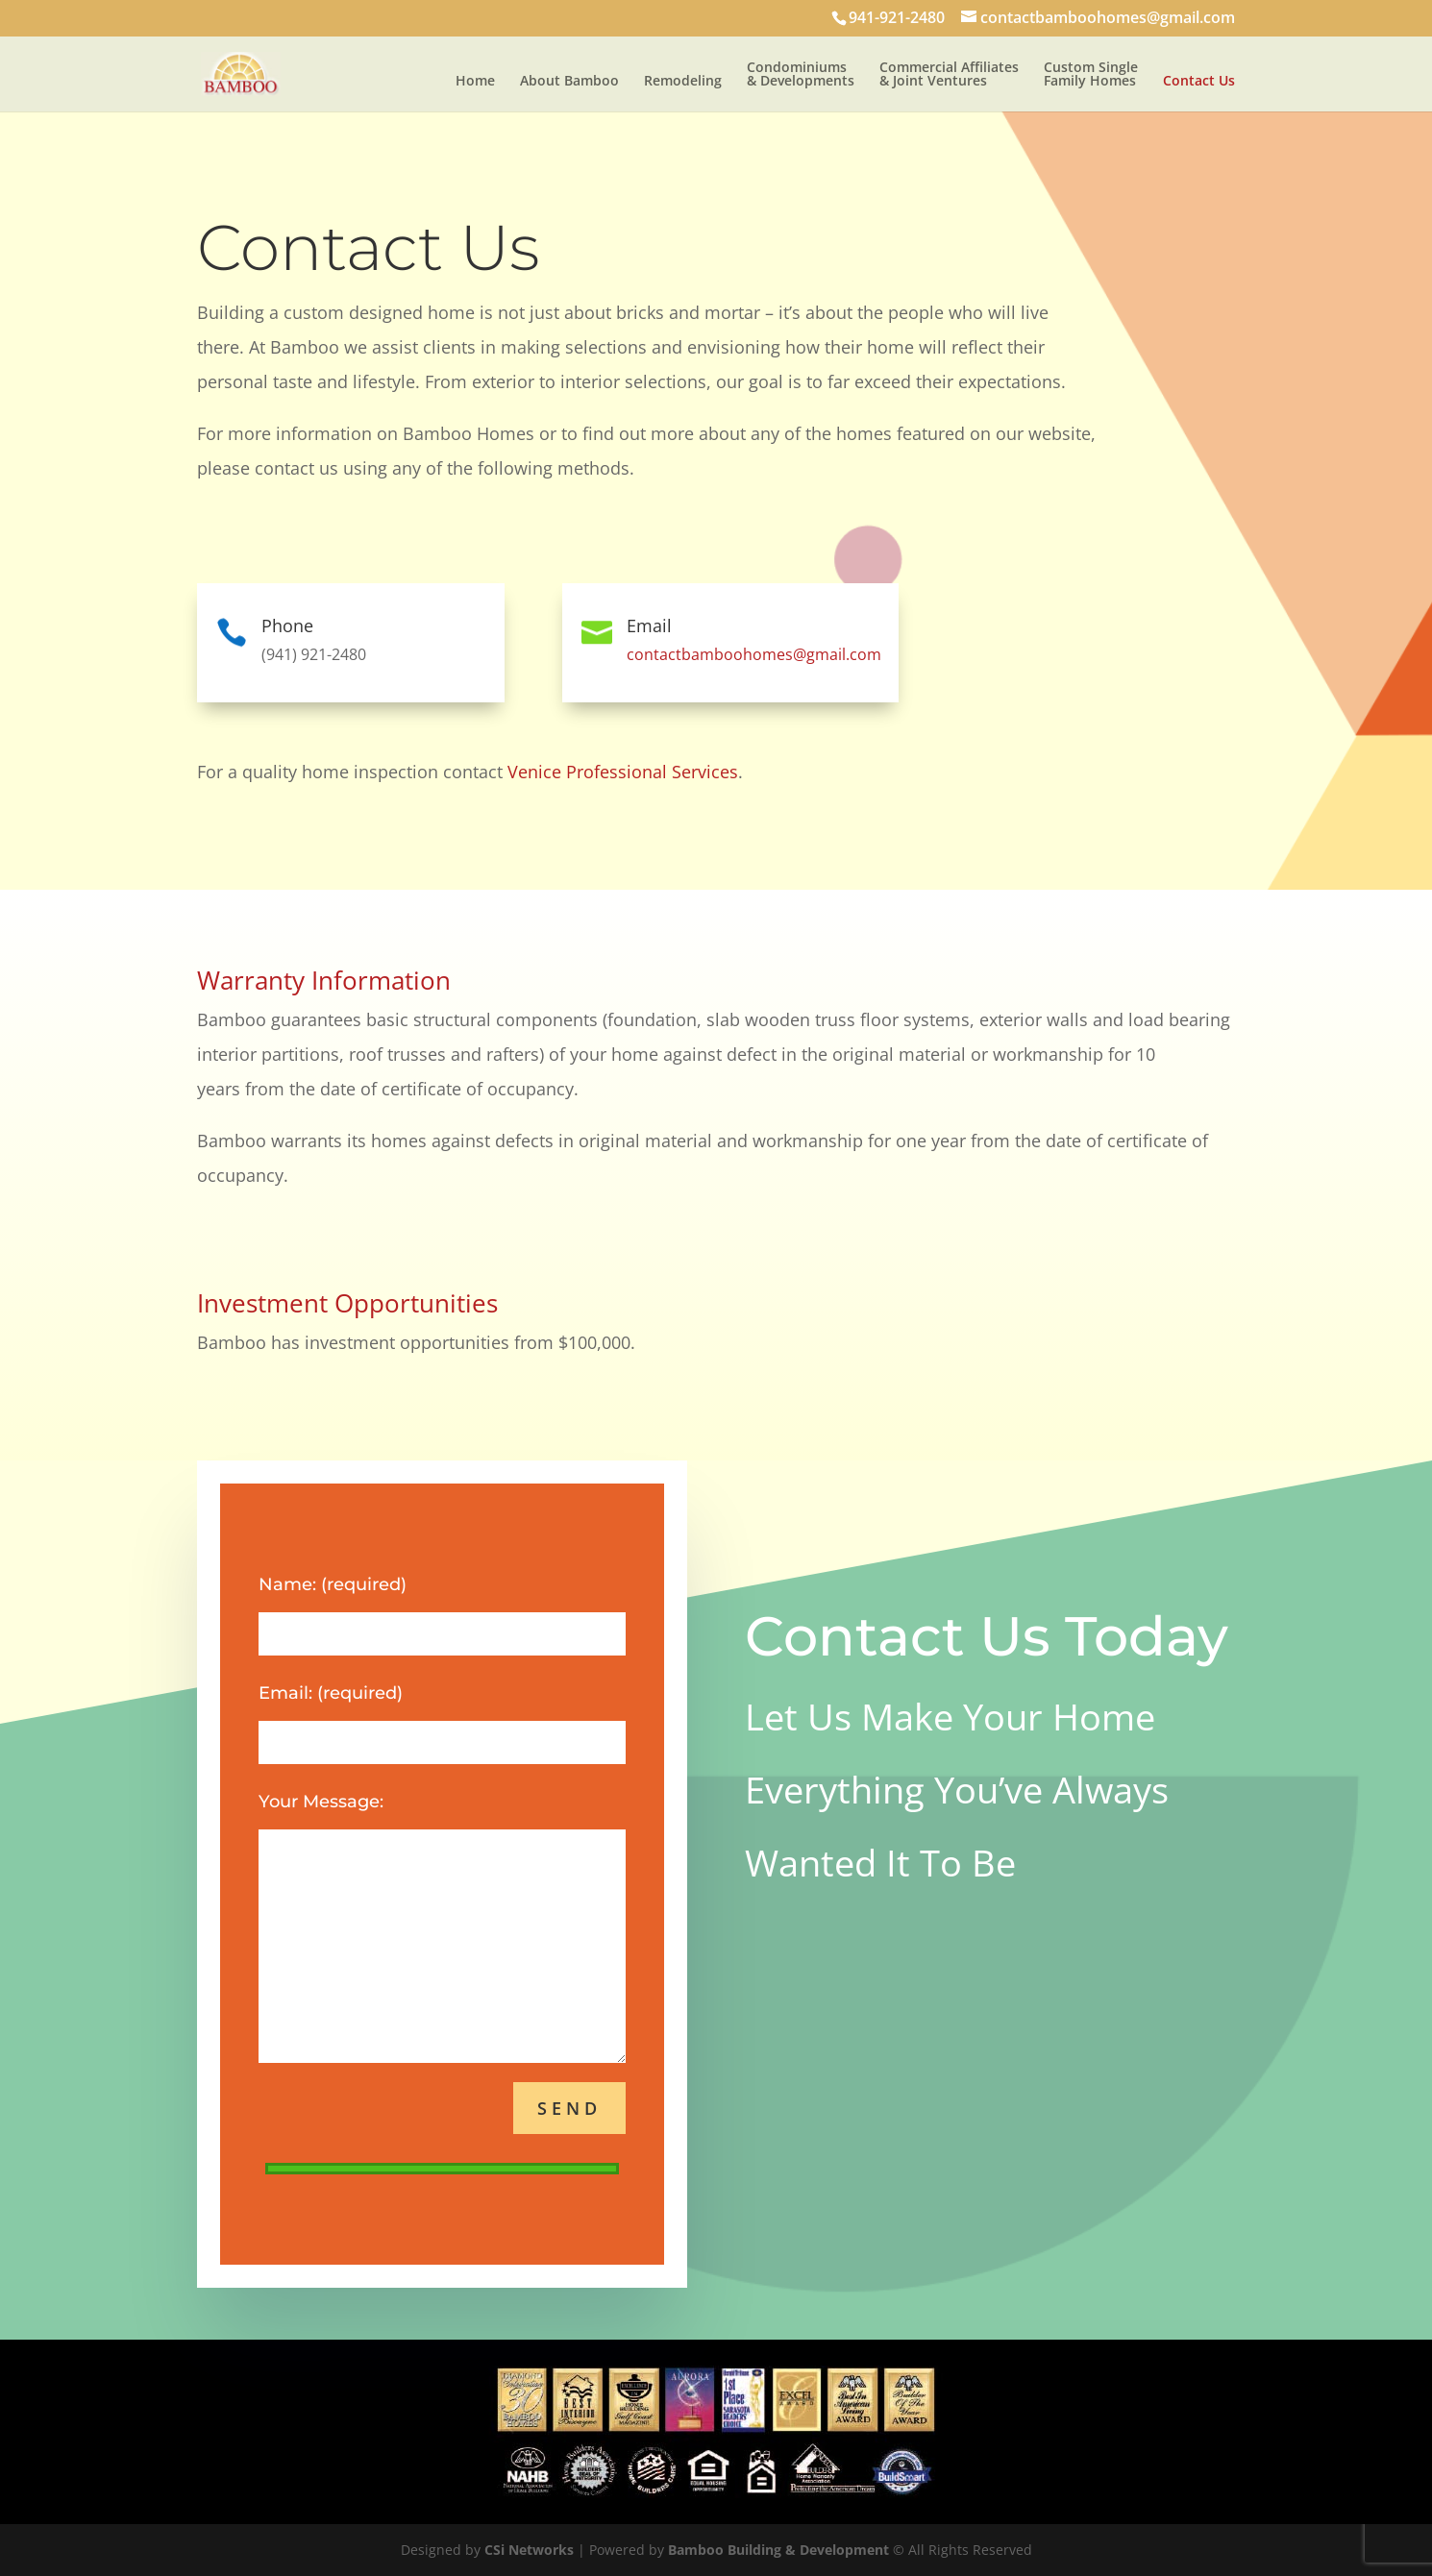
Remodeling (683, 81)
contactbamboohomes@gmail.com (754, 654)
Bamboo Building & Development (778, 2549)
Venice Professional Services (622, 771)
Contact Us (1199, 81)
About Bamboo (569, 81)
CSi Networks (529, 2549)
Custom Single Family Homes (1091, 75)
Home (475, 81)
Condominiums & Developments (800, 75)
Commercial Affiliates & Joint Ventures (949, 75)
